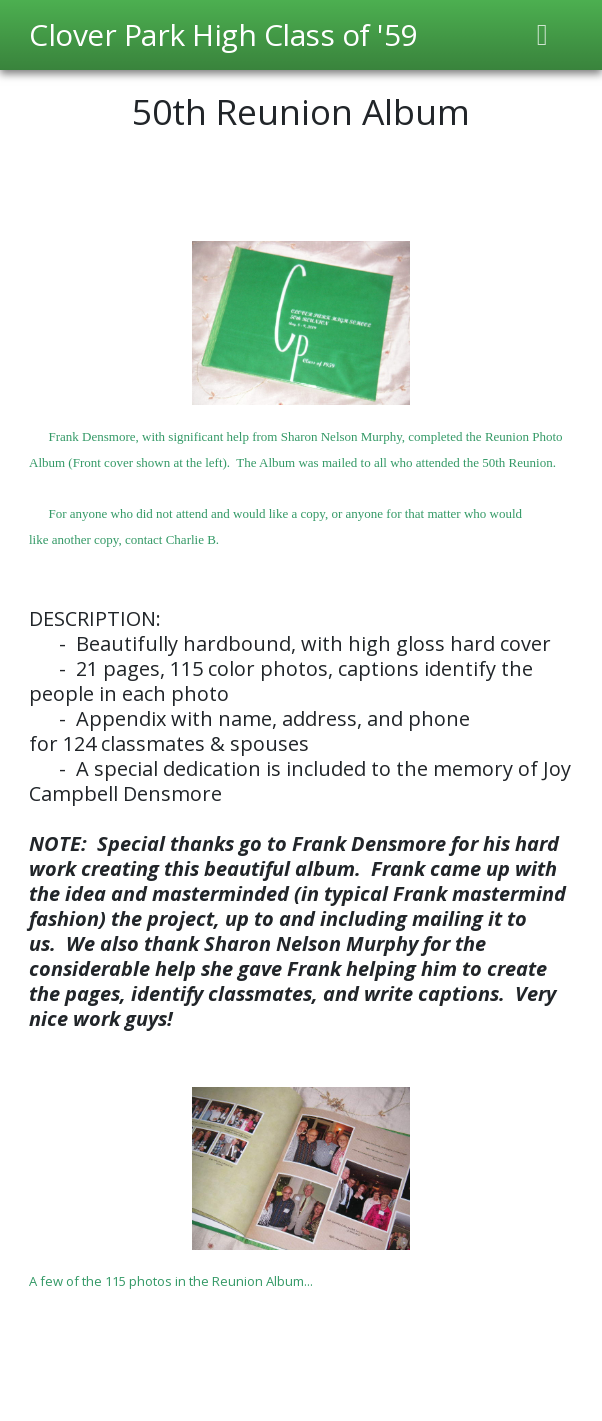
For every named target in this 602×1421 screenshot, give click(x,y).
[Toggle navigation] (543, 35)
